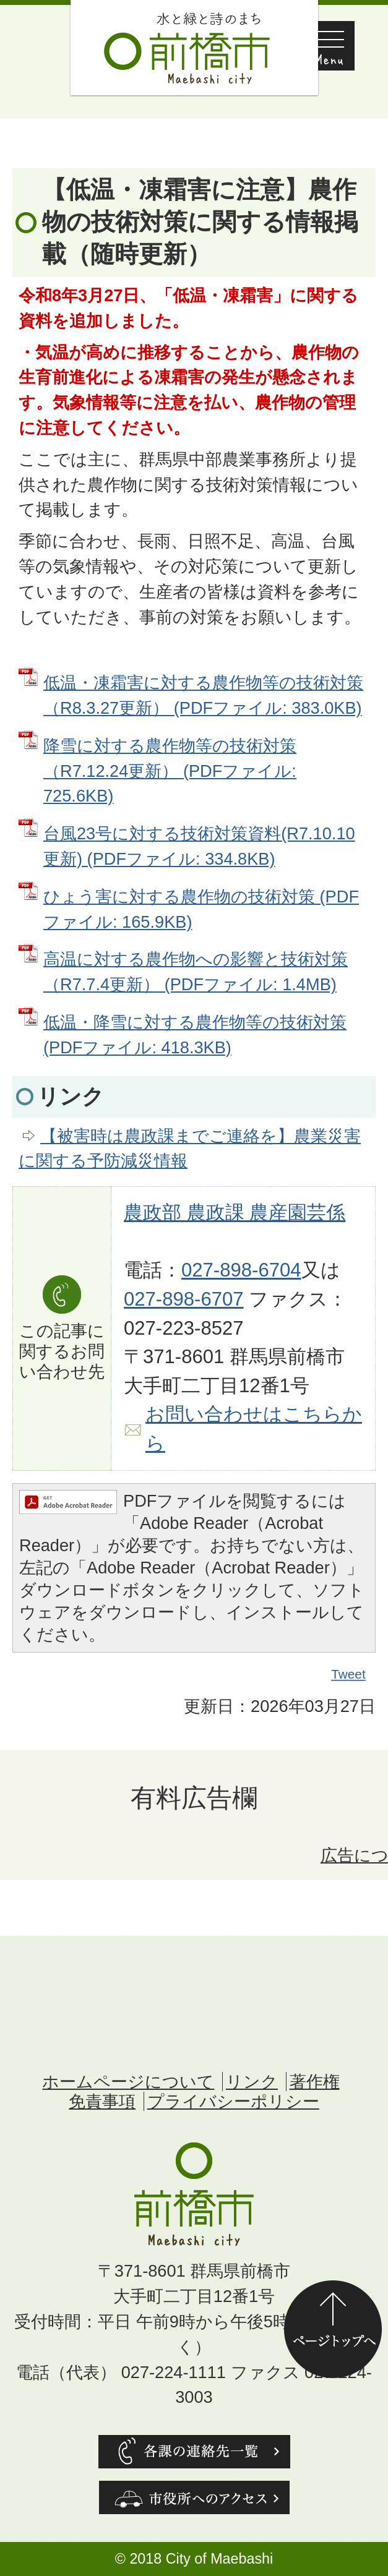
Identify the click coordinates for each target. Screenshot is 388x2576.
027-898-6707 (184, 1299)
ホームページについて (128, 2081)
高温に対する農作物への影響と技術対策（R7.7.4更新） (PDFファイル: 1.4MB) (195, 971)
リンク (252, 2081)
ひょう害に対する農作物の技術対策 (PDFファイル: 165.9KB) (201, 909)
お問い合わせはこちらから (253, 1428)
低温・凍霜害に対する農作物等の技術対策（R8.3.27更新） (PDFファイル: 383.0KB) (203, 695)
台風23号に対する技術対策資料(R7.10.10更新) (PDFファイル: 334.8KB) (199, 846)
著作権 (315, 2081)
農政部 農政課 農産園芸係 (234, 1212)
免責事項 (102, 2101)
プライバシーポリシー (233, 2101)
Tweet (349, 1674)
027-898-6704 (241, 1270)
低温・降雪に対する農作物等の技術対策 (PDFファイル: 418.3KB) (195, 1034)
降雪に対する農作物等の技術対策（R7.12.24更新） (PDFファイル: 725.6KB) (169, 771)
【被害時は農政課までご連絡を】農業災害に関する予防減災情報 (190, 1148)
